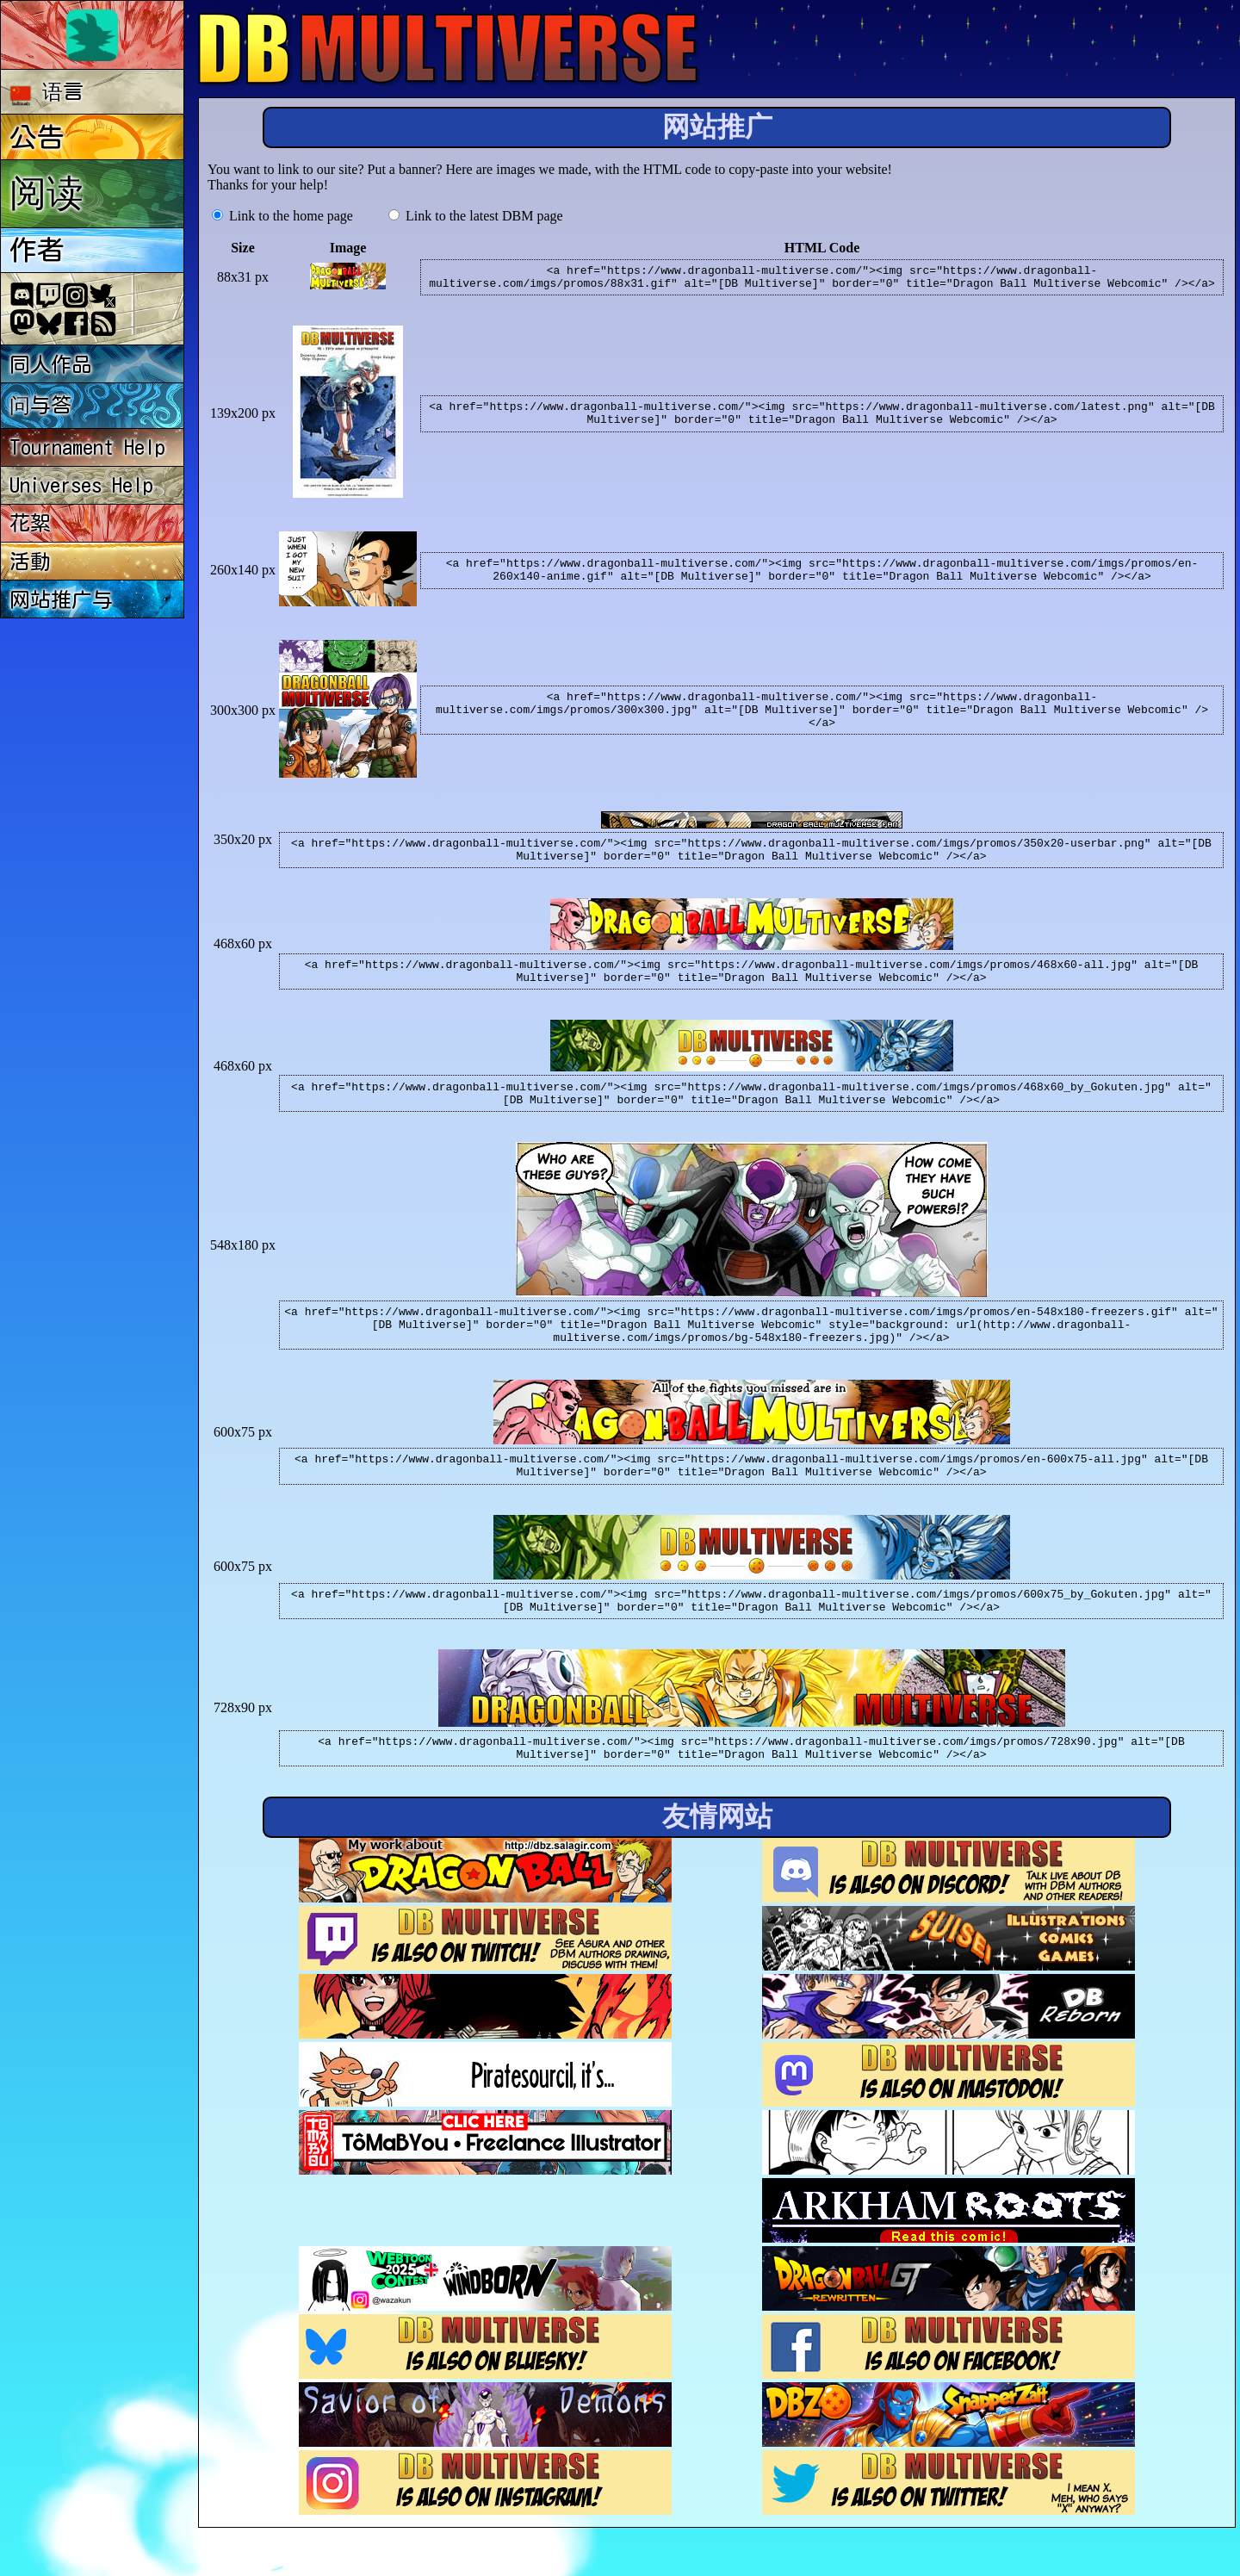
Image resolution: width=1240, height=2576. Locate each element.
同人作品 (50, 364)
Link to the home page (282, 215)
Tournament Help (87, 447)
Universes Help (81, 485)
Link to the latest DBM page (475, 215)
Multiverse (449, 48)
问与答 (40, 404)
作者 (37, 250)
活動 (30, 561)
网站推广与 (61, 599)
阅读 (46, 191)
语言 (46, 93)
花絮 (30, 522)
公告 (37, 137)
